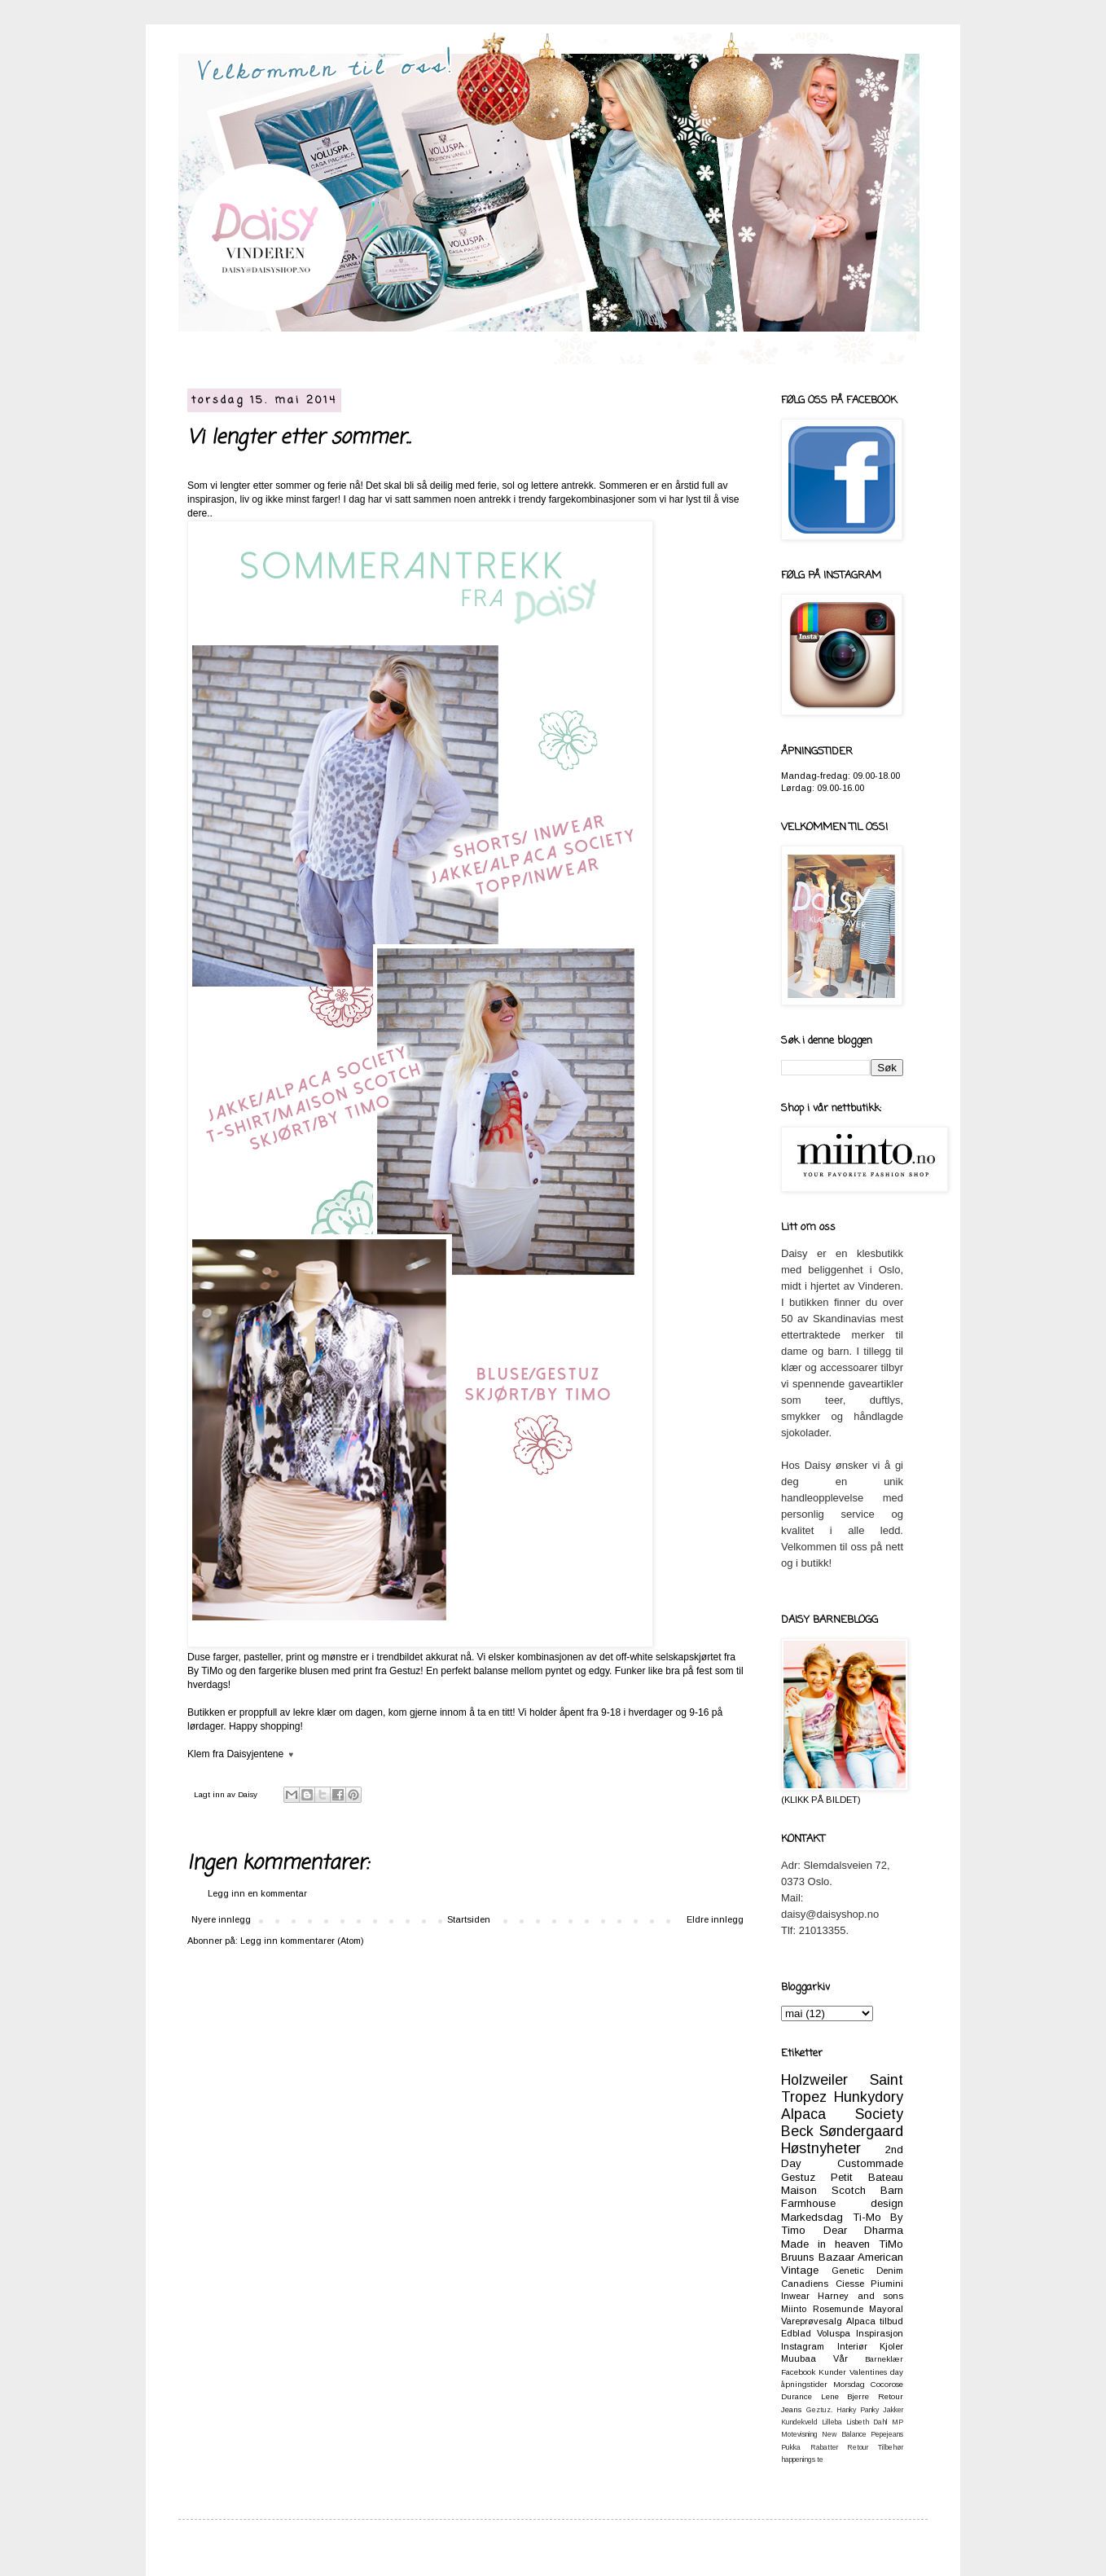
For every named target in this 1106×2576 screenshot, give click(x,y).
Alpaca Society (842, 2114)
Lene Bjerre (845, 2396)
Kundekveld (799, 2422)
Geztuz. (819, 2410)
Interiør (852, 2346)
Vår (840, 2358)
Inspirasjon (879, 2333)
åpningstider (804, 2384)
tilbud (891, 2321)
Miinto (793, 2309)
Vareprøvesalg (811, 2321)
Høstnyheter (821, 2148)
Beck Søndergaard (842, 2131)
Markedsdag (812, 2217)
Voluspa (833, 2333)
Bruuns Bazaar (817, 2257)
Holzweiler (814, 2080)
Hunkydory (868, 2097)
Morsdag (849, 2384)
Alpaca (861, 2321)
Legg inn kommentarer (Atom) (302, 1940)
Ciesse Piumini (870, 2283)
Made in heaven (825, 2244)
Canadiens (804, 2283)
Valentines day (876, 2371)
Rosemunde (838, 2309)
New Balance (844, 2434)
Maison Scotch (823, 2190)
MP (897, 2422)
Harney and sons (860, 2296)
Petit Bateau (867, 2177)
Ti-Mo (867, 2217)
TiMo (891, 2244)
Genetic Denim (867, 2270)
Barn (891, 2190)
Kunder (832, 2371)
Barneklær (884, 2358)
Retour (857, 2447)
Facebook (798, 2371)
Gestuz (798, 2177)
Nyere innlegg (221, 1919)
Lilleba (832, 2422)
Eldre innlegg (715, 1919)
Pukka (791, 2447)
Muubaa (798, 2358)
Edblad (796, 2333)
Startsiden (468, 1919)
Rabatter (824, 2447)
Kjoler (891, 2346)
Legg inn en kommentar (257, 1893)
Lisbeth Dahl (867, 2422)
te (820, 2459)
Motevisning (799, 2434)
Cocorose (887, 2384)
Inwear (795, 2296)
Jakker (893, 2410)
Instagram (802, 2346)
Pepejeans (887, 2434)
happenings (798, 2459)
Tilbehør (890, 2447)
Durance (796, 2396)
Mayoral (886, 2309)
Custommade (870, 2163)
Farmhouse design (842, 2203)
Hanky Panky (857, 2410)
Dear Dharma (863, 2230)
